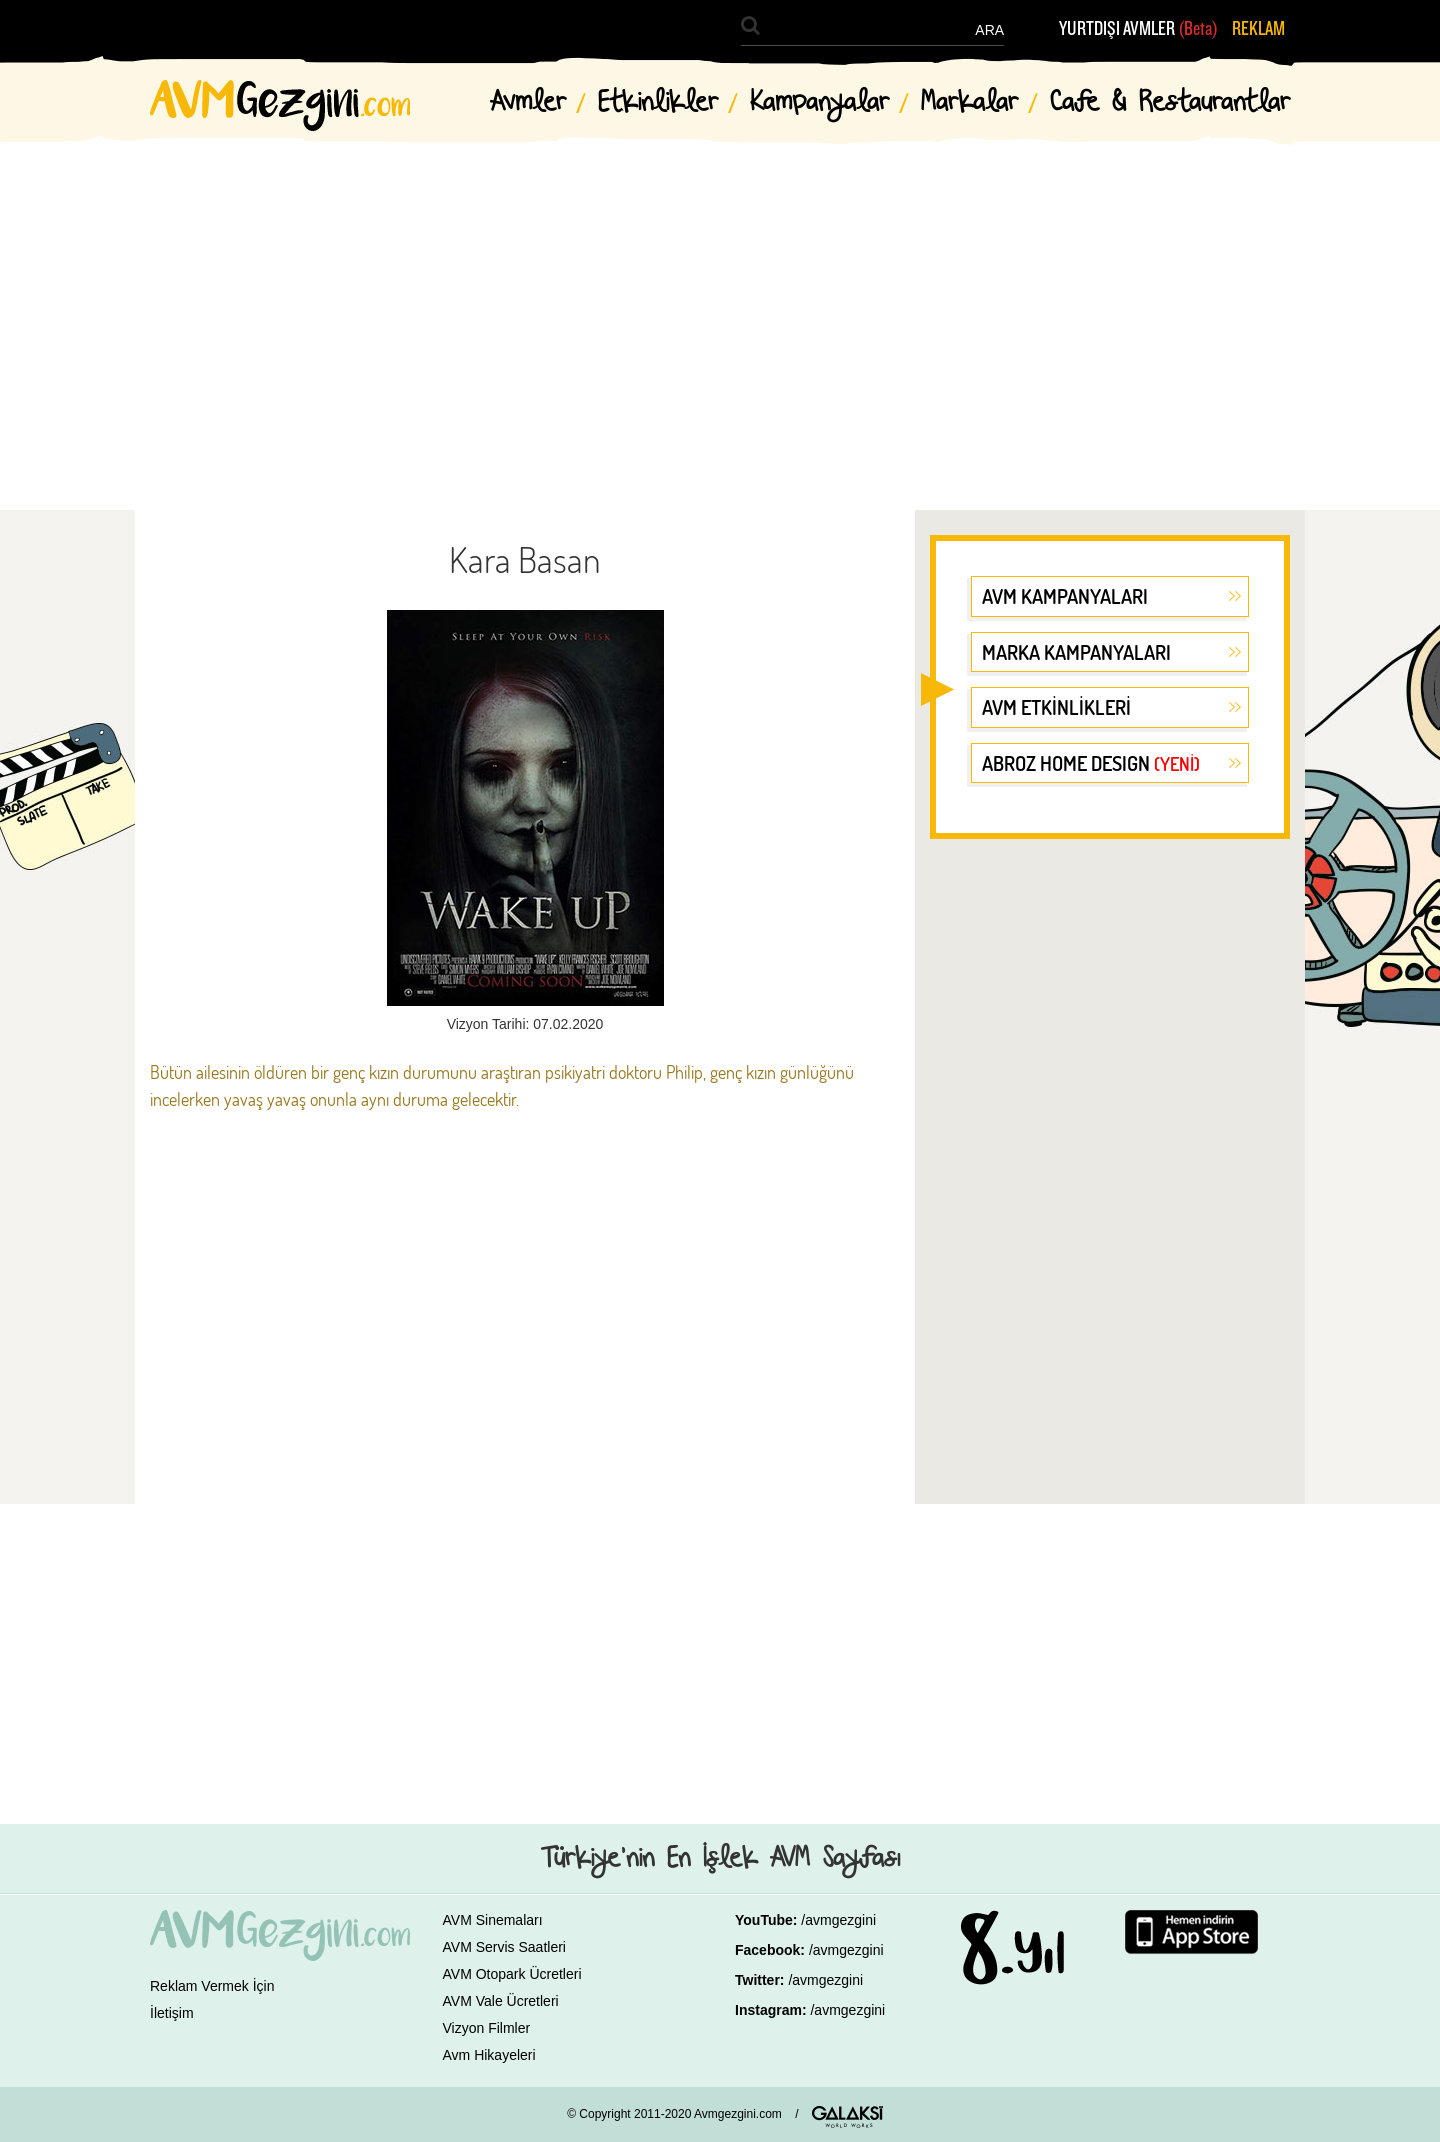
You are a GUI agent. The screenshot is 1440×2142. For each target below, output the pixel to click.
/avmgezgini (838, 1920)
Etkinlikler (658, 103)
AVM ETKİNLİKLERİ (1056, 707)
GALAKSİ (847, 2117)
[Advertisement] (720, 310)
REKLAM (1258, 29)
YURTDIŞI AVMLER (1138, 29)
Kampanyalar (819, 103)
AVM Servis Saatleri (504, 1947)
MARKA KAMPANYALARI (1076, 652)
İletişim (172, 2013)
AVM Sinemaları (493, 1920)
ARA (989, 30)
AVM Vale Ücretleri (501, 2001)
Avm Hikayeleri (489, 2055)
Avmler (528, 103)
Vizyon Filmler (487, 2028)
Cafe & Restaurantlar (1170, 103)
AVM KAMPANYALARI (1065, 596)
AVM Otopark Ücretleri (512, 1974)
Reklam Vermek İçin (212, 1986)
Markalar (969, 103)
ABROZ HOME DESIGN (1091, 763)
